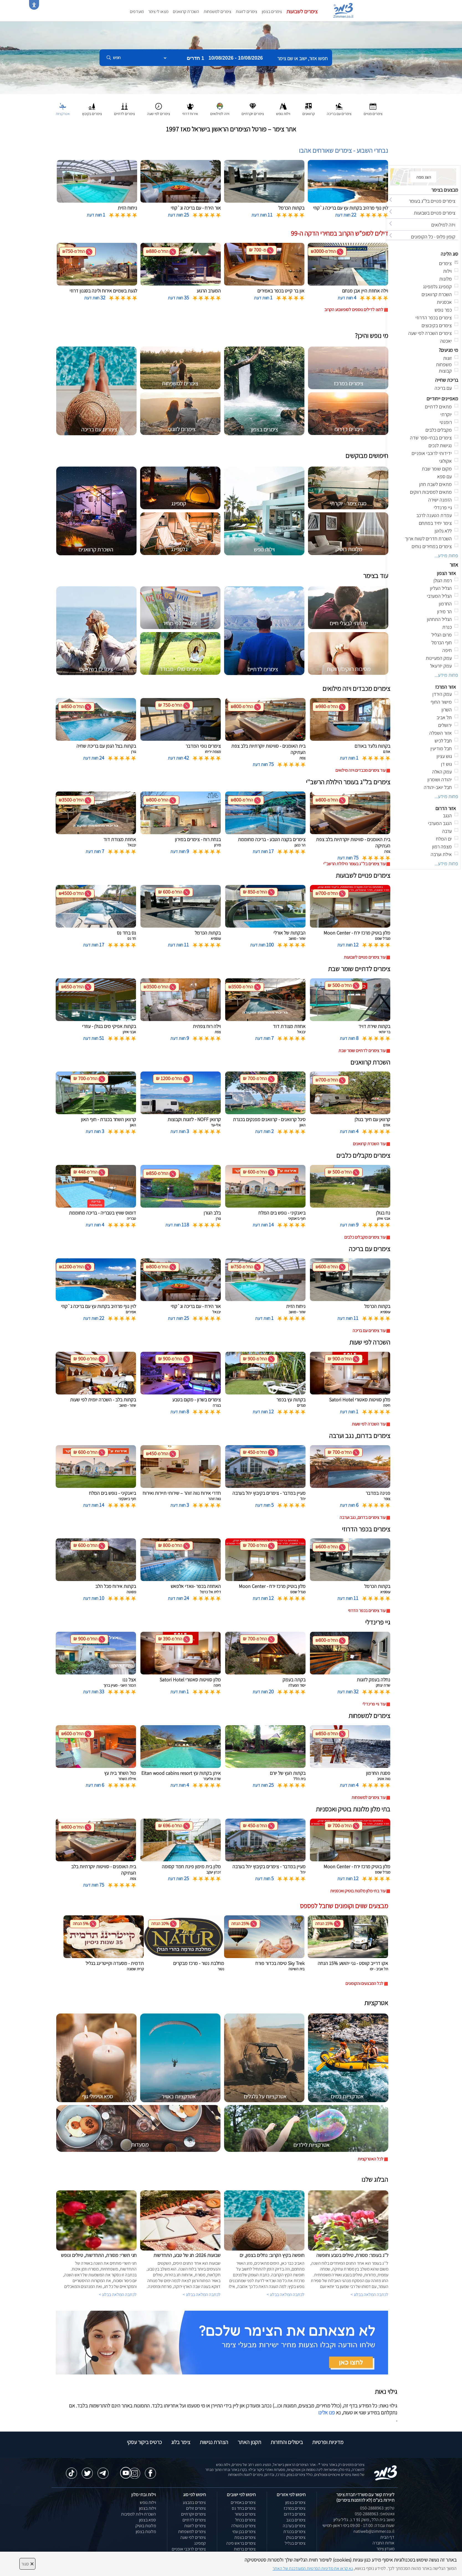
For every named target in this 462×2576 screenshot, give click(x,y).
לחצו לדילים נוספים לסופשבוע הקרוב (353, 309)
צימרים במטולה (243, 2526)
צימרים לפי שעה (193, 2537)
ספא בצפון (147, 2520)
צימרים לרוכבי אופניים (189, 2549)
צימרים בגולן (296, 2537)
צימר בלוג (180, 2442)
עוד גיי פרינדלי (374, 1704)
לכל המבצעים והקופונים (364, 1983)
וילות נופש (148, 2502)
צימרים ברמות (245, 2549)
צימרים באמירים (243, 2502)
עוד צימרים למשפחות (368, 1797)
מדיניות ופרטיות (327, 2442)
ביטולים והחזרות (287, 2442)
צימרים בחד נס (244, 2508)
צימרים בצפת (245, 2537)
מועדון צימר (385, 2549)
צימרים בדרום (295, 2514)
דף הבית (387, 2537)
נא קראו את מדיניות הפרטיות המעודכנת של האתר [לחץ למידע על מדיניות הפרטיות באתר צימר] (313, 2568)
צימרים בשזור (245, 2514)
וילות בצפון (147, 2508)
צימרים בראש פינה (241, 2543)
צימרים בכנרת (294, 2531)
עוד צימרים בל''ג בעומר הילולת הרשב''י (354, 864)
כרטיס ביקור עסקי (144, 2442)
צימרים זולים (196, 2508)
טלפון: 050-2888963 (377, 2508)
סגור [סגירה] (27, 2564)
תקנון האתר (249, 2442)
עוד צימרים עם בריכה (369, 1330)
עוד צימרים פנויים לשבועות (365, 957)
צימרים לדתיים (194, 2520)
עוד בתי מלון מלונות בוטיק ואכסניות (358, 1891)
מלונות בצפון (146, 2531)
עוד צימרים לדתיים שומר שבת (362, 1050)
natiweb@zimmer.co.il (373, 2531)
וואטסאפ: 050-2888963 (374, 2514)
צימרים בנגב (296, 2520)
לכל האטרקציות (370, 2159)
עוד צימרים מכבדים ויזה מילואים (360, 770)
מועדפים (137, 11)
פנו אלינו (326, 2412)
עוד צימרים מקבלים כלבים (365, 1237)
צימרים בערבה (294, 2526)
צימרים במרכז (295, 2508)
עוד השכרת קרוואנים (369, 1144)
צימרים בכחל (245, 2520)
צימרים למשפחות (217, 11)
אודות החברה (383, 2543)
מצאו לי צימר (158, 11)
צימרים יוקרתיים (193, 2514)
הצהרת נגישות (214, 2442)
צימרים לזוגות (246, 11)
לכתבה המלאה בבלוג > (118, 2294)
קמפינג (200, 2543)
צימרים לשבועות (302, 11)
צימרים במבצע (194, 2502)
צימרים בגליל (295, 2543)
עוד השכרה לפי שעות (369, 1424)
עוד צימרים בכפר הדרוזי (367, 1610)
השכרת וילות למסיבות (138, 2514)
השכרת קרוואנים (186, 11)
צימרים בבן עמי (244, 2531)
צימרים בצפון (272, 11)
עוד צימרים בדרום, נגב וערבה (363, 1517)
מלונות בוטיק (145, 2526)
